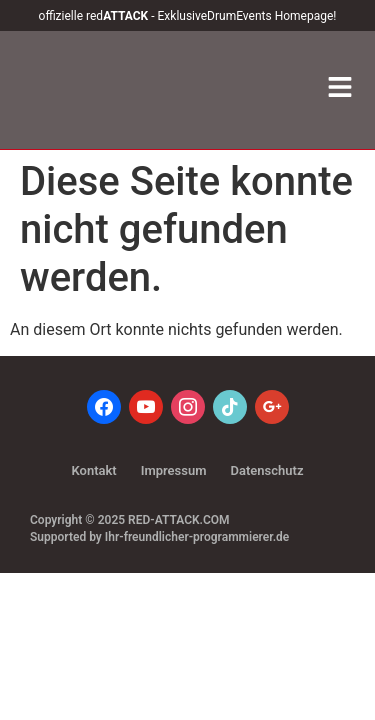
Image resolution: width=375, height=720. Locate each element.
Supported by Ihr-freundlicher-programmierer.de (159, 537)
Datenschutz (267, 470)
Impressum (174, 470)
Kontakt (93, 470)
